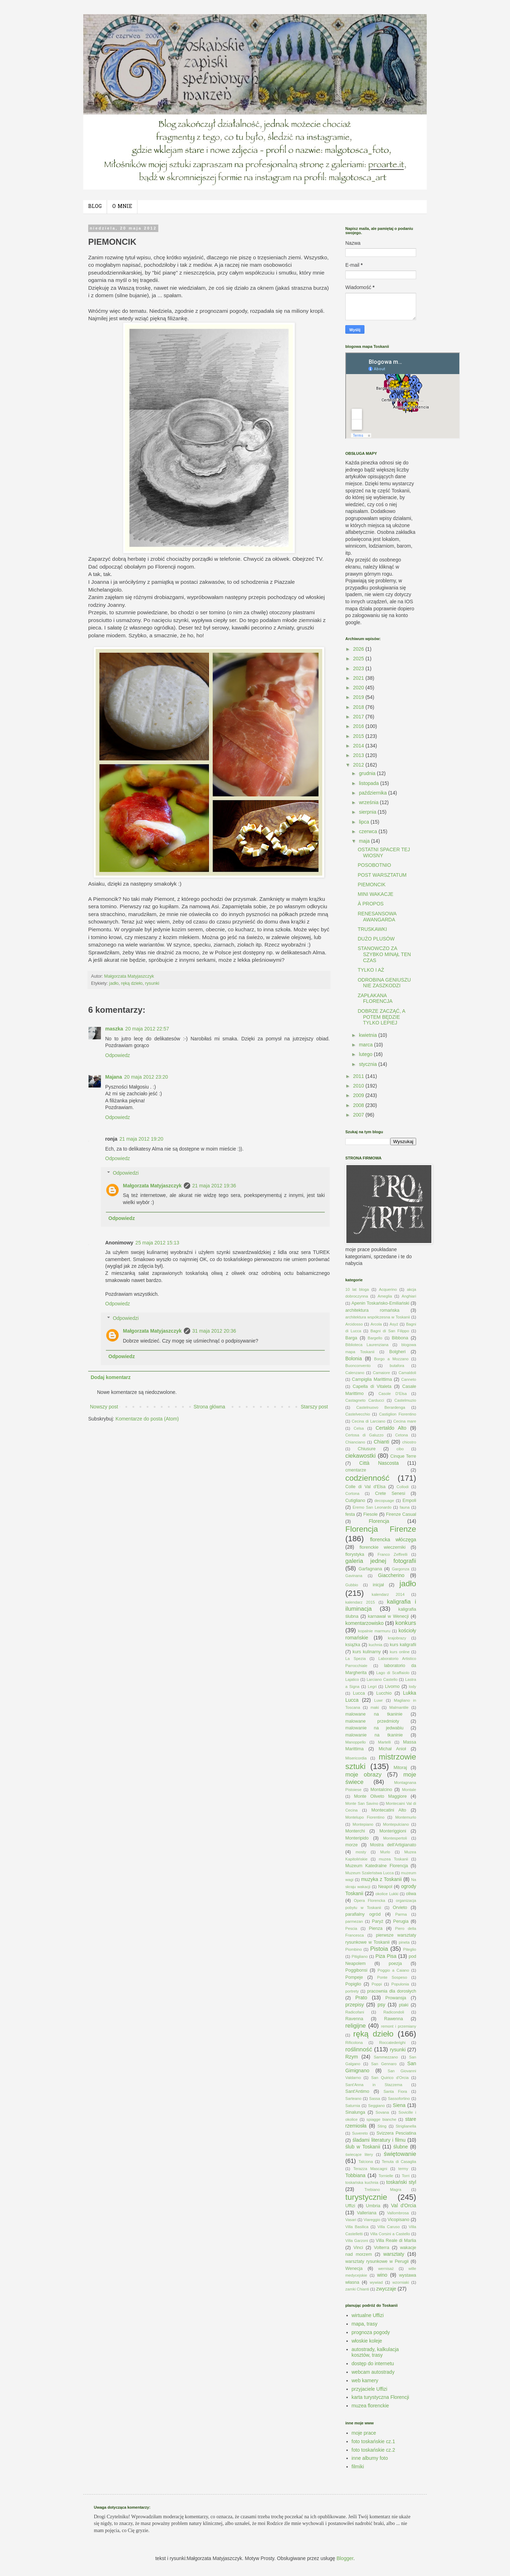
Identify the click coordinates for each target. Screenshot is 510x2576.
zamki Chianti (357, 2289)
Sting (382, 2126)
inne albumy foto (370, 2458)
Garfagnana (370, 1568)
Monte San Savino (361, 1803)
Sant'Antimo (357, 2091)
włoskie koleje (367, 2341)
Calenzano (354, 1373)
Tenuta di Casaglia (399, 2161)
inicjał (378, 1584)
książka (352, 1644)
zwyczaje (386, 2289)
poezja (395, 1963)
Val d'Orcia (403, 2205)
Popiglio (353, 1984)
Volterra (381, 2247)
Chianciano (355, 1442)
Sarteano (353, 2098)
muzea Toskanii (393, 1859)
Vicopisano (398, 2219)
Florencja (379, 1521)
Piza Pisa (385, 1956)
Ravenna (354, 2018)
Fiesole (370, 1514)
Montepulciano (396, 1824)
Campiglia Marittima (372, 1379)
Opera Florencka (369, 1900)
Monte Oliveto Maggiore (380, 1796)
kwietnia (368, 1035)
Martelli (384, 1742)
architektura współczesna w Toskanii (377, 1317)
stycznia (368, 1064)
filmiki (358, 2466)
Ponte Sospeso (392, 1977)
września (369, 802)
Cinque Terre (403, 1456)
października (373, 793)
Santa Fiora (395, 2091)
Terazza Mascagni (370, 2169)
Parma (401, 1914)
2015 (359, 736)
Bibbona (400, 1337)
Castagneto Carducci (364, 1400)
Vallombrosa (398, 2213)
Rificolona (354, 2042)
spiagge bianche (381, 2119)
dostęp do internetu (373, 2363)
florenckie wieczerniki (382, 1547)
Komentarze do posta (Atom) (147, 1419)
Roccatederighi (392, 2042)
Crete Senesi (390, 1493)
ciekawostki (360, 1455)
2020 (359, 687)
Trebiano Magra (382, 2189)
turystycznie (366, 2197)
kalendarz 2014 (388, 1594)
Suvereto (360, 2133)
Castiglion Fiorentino (397, 1414)
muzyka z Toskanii (381, 1879)
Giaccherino (391, 1575)
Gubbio (351, 1585)
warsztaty (393, 2254)
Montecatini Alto (388, 1810)
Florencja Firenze (380, 1529)
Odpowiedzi (125, 1173)
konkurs (405, 1623)
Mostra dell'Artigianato (393, 1844)
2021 (359, 678)
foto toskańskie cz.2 (373, 2450)
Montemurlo (405, 1817)
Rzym (351, 2057)
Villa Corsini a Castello (390, 2234)
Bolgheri (397, 1351)
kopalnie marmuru (374, 1631)
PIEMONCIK (372, 884)
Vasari (350, 2220)
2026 (359, 649)
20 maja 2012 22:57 (147, 1029)
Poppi (377, 1984)
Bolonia (353, 1358)
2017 (359, 716)
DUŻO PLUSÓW (376, 939)
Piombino (353, 1949)
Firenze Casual (401, 1514)
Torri (405, 2176)
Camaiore (381, 1373)
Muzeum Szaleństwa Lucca (369, 1873)
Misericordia (356, 1758)
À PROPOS (371, 903)
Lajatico (352, 1679)
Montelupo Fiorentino (364, 1817)
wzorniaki (400, 2282)
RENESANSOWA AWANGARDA (377, 916)
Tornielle (386, 2176)
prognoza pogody (371, 2332)
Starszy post (314, 1407)
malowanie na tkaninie (374, 1735)
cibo (400, 1449)
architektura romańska (372, 1310)
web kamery (365, 2380)
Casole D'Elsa (393, 1393)
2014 (359, 745)
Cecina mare (404, 1421)
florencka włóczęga (393, 1539)
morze (351, 1844)
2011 (359, 1076)
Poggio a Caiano (393, 1970)
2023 (359, 668)
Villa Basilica (356, 2227)
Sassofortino (399, 2098)
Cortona (352, 1493)
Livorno (392, 1686)
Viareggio (372, 2220)
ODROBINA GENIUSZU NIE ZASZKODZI (384, 983)
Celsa (359, 1428)
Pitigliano (360, 1956)
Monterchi (355, 1831)
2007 (359, 1115)
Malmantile (398, 1707)
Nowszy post (104, 1407)
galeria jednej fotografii (380, 1561)
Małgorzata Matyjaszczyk (152, 1185)
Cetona (401, 1435)
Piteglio (409, 1949)
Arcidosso (354, 1324)
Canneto (408, 1379)
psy (381, 2004)
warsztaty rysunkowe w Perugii (377, 2261)
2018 (359, 707)
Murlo (385, 1852)
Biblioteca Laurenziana (367, 1345)
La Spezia (355, 1658)
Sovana (382, 2112)
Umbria (373, 2205)
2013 (359, 755)
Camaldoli (407, 1373)
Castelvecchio (357, 1414)
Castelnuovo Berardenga (380, 1407)
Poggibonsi (356, 1970)
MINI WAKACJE (375, 894)
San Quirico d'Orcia (390, 2077)
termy (403, 2169)
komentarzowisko (364, 1623)
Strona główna (209, 1407)
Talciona (365, 2161)
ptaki (404, 2004)
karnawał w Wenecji (388, 1616)
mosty (361, 1852)
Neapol (385, 1886)
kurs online (400, 1652)
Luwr (378, 1700)
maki (374, 1707)
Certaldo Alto (390, 1428)
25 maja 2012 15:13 (157, 1242)
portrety (352, 1991)
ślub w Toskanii (362, 2147)
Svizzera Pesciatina (396, 2133)
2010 (359, 1086)
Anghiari (409, 1296)
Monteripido (357, 1838)
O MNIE (122, 206)
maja (365, 841)
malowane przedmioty (372, 1721)
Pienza (376, 1928)
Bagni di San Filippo (389, 1331)
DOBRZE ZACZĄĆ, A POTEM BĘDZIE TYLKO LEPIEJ (381, 1017)
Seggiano (376, 2105)
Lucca (359, 1693)
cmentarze (355, 1470)
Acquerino (388, 1289)
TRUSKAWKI (372, 929)
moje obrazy (363, 1774)
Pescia (351, 1928)
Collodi (403, 1487)
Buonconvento (358, 1365)
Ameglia (385, 1296)
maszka (114, 1029)
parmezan (354, 1921)
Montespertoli (395, 1838)
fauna (405, 1507)
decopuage (384, 1500)
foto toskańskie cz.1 (373, 2441)
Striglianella (406, 2126)
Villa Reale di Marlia (396, 2240)
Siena (399, 2105)
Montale (409, 1789)
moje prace (364, 2433)
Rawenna (393, 2018)
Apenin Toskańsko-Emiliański (380, 1303)
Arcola (376, 1324)
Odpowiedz (117, 1055)
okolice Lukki (386, 1894)
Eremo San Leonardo (372, 1507)
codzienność (367, 1478)
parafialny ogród (363, 1914)
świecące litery (359, 2154)
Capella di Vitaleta (372, 1386)
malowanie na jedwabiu (374, 1727)
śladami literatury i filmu (379, 2140)
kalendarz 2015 (360, 1602)
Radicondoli (393, 2012)
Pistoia (379, 1948)
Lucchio (383, 1693)
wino (382, 2275)
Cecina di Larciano (368, 1421)
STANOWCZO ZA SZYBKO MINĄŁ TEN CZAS (384, 954)
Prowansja (395, 1997)
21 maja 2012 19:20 (141, 1139)
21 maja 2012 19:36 (214, 1185)
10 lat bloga (357, 1289)
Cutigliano (355, 1500)
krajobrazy (397, 1638)
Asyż (394, 1324)
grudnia (368, 773)
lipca (364, 822)
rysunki (152, 983)
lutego (366, 1054)
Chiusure (366, 1448)
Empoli (409, 1500)
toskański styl (401, 2182)
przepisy (354, 2004)
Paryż (377, 1921)
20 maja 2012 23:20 (146, 1077)
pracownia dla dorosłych (391, 1991)
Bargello (375, 1338)
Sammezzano (386, 2057)
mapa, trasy (365, 2324)
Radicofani (354, 2012)
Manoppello (355, 1742)
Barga (351, 1337)
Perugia (400, 1921)
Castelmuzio (405, 1400)
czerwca (368, 831)
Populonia (400, 1984)
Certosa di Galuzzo (364, 1435)
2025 (359, 658)
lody (412, 1686)
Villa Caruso (389, 2227)
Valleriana (366, 2212)
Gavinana (353, 1576)
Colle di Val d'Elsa (365, 1486)
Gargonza (400, 1569)
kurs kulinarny (367, 1651)
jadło (114, 983)
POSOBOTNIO (374, 865)
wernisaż (386, 2268)
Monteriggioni (392, 1831)
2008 (359, 1105)
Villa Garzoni (356, 2240)
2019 (359, 697)
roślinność (358, 2049)
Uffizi (350, 2205)
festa (350, 1514)
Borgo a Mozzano (391, 1359)
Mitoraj (400, 1767)
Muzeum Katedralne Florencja (376, 1865)
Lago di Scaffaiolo (392, 1673)
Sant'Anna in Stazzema (373, 2085)
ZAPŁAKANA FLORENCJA (375, 998)
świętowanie (400, 2154)
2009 (359, 1095)
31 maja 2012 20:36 (214, 1331)
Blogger (344, 2558)
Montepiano (363, 1824)
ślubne (400, 2147)
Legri (372, 1686)
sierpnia (368, 812)
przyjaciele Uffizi (369, 2389)
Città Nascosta (378, 1463)
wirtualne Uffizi (368, 2315)
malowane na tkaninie (373, 1714)
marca (366, 1044)
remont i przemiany (398, 2026)
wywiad (376, 2282)
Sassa (374, 2098)
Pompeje (354, 1977)
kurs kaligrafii (403, 1644)
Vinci (358, 2247)
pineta (404, 1942)
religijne (355, 2025)
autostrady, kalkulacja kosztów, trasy (375, 2352)
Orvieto (400, 1907)
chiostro (409, 1442)
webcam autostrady (373, 2372)
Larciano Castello (382, 1679)
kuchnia (375, 1645)
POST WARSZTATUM (382, 875)
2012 (359, 765)
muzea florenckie (370, 2405)
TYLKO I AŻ (371, 970)
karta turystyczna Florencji (380, 2397)
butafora (397, 1365)
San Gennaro (384, 2064)
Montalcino (381, 1789)
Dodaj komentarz (111, 1377)
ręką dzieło (132, 983)
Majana (113, 1077)
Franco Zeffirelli (393, 1554)
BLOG (95, 206)
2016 (359, 726)
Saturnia (352, 2105)
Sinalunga (355, 2112)
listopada (369, 783)
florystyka (354, 1554)
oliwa (411, 1893)
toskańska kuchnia (361, 2182)
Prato (361, 1997)
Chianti (381, 1442)
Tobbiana (355, 2175)
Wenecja (354, 2268)
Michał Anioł (392, 1748)
